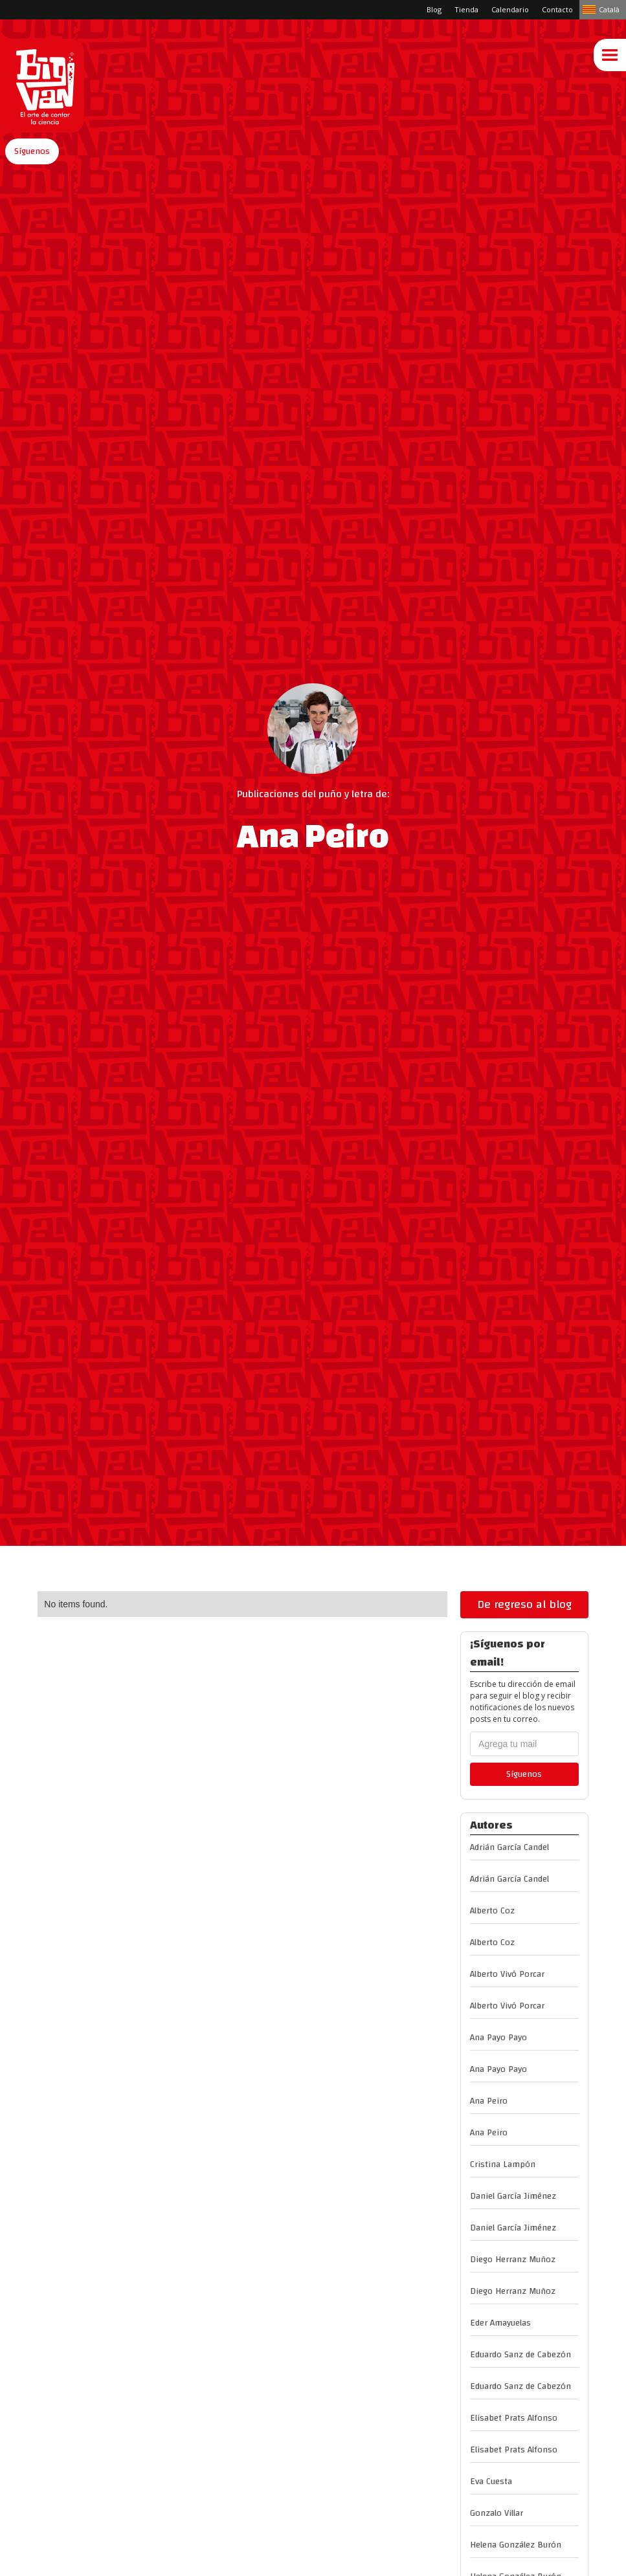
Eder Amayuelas (500, 2323)
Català (609, 9)
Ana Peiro (489, 2101)
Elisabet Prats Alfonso (513, 2418)
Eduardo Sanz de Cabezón (520, 2354)
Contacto (557, 9)
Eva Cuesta (491, 2481)
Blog (434, 9)
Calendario (510, 9)
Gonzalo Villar (496, 2513)
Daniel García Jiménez (513, 2196)
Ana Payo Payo (498, 2037)
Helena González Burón (515, 2545)
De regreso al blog (524, 1604)
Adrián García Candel (509, 1847)
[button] (32, 151)
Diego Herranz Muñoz (512, 2259)
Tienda (466, 9)
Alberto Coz (492, 1910)
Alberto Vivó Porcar (507, 1974)
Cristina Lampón (502, 2164)
